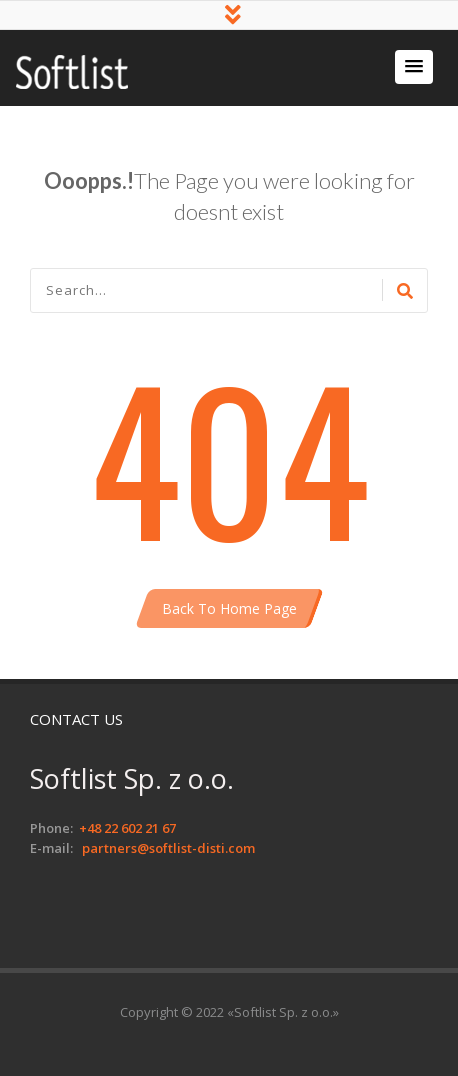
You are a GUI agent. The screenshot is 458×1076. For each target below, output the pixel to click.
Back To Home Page (229, 608)
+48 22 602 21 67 (127, 828)
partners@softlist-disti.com (168, 848)
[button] (414, 67)
